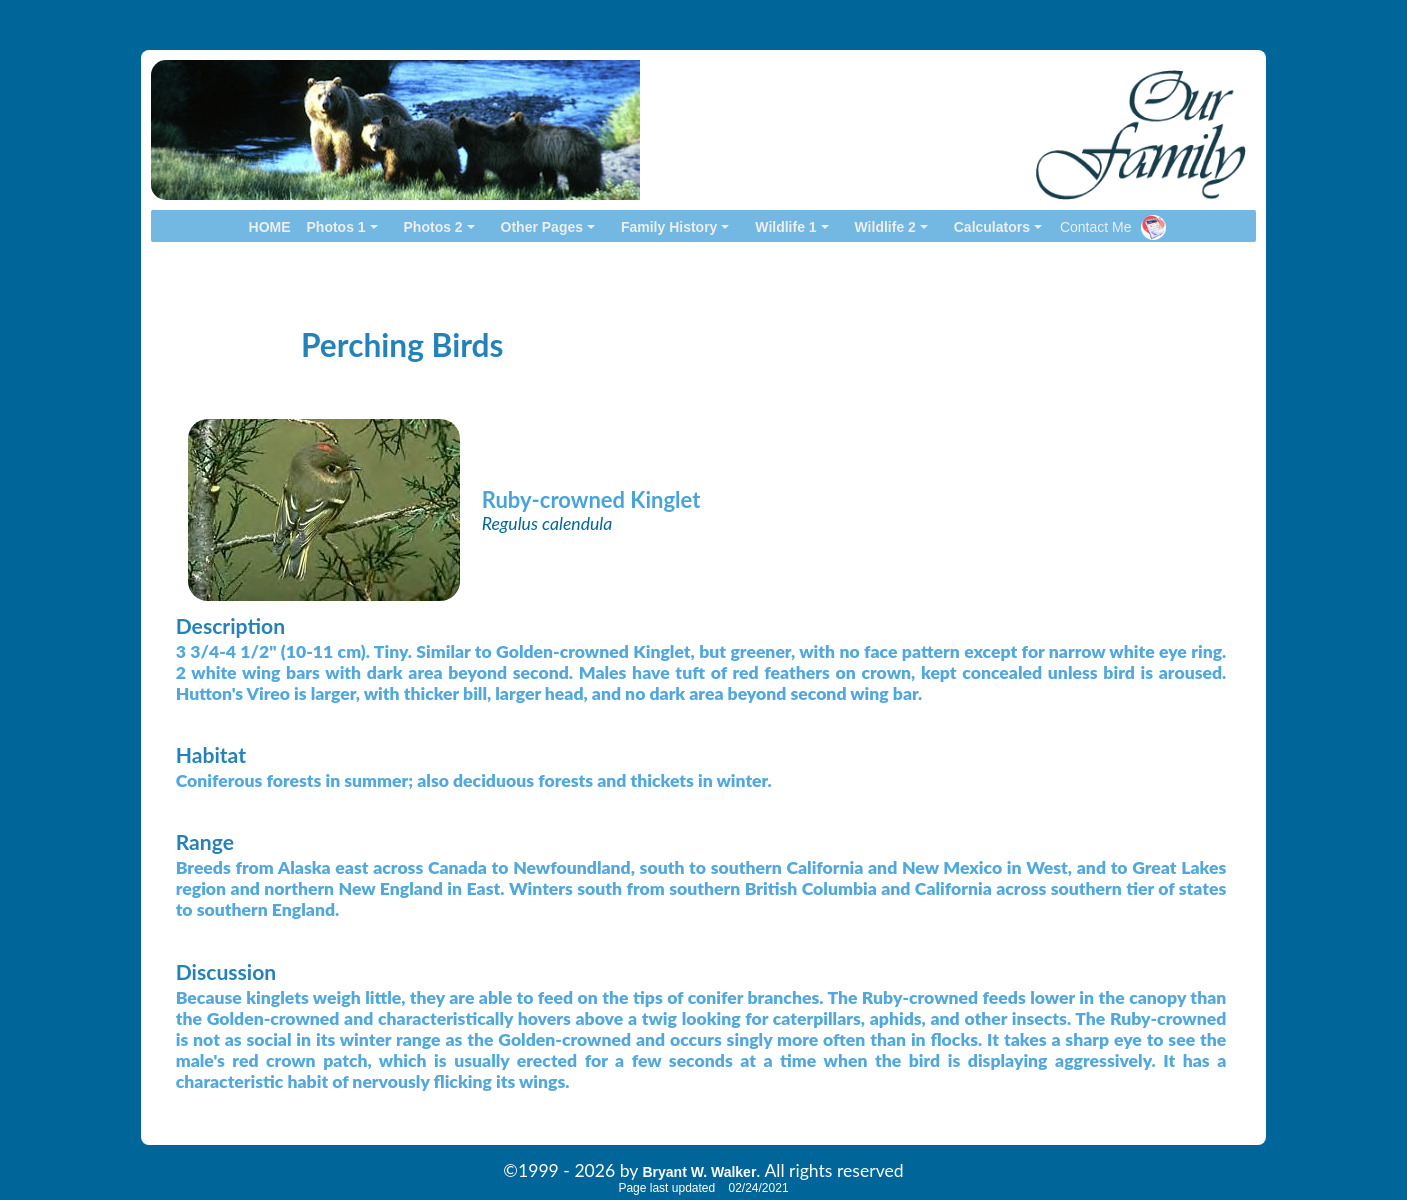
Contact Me (1096, 227)
